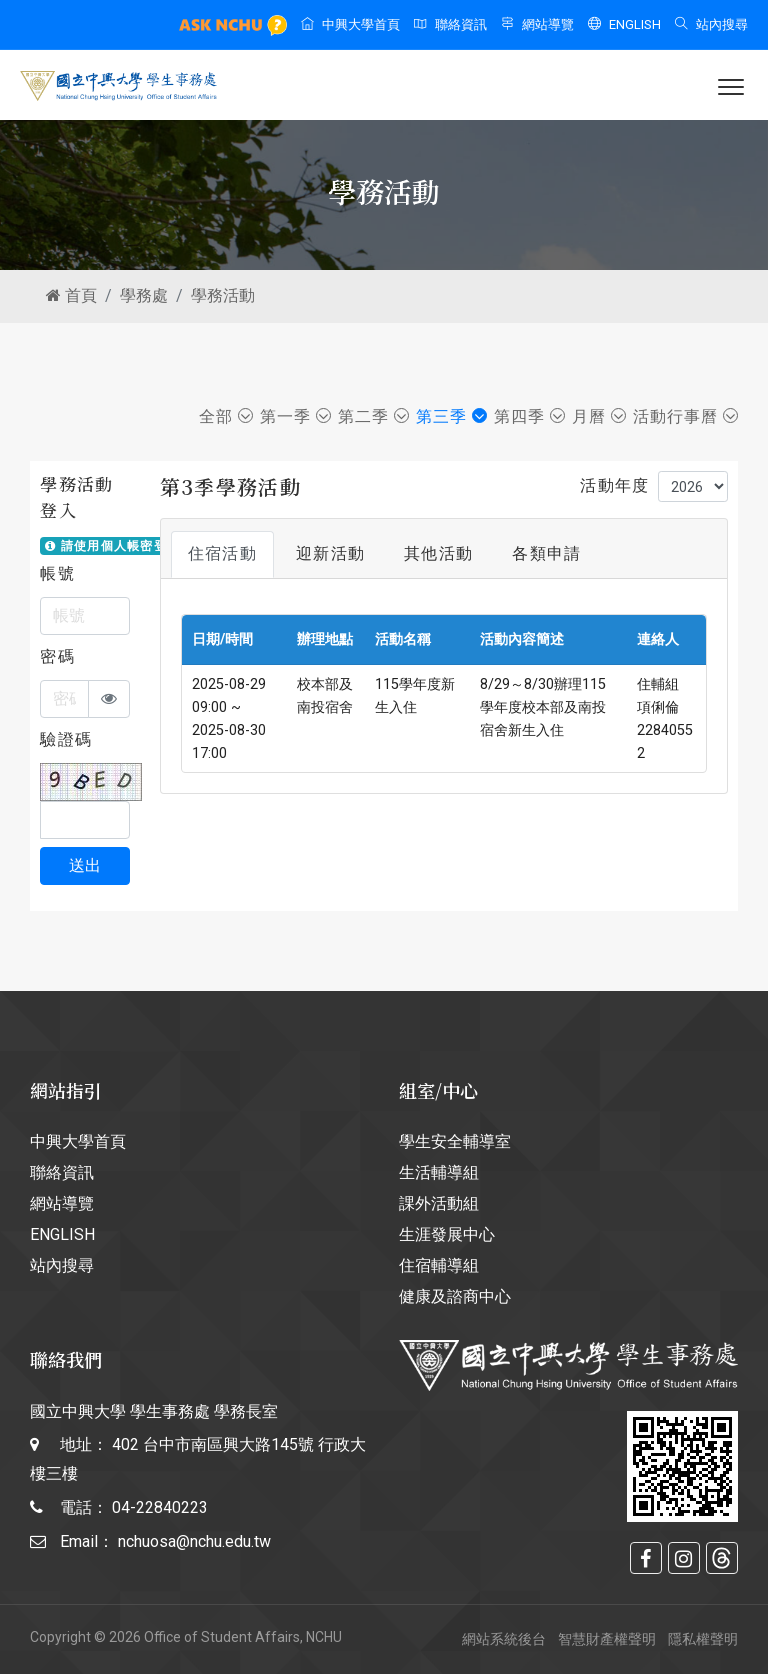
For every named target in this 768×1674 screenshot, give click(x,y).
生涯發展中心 (447, 1234)
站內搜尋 (711, 24)
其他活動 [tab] (438, 553)
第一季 (295, 416)
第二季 (373, 416)
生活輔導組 (439, 1172)
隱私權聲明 (703, 1639)
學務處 (144, 295)
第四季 (529, 416)
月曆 (599, 416)
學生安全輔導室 (455, 1141)
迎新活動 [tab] (330, 553)
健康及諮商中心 (455, 1296)
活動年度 (614, 485)
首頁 (71, 295)
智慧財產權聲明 (607, 1639)
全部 (226, 416)
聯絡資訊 (450, 24)
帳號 (57, 573)
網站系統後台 (504, 1639)
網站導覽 (537, 24)
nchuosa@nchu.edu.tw (194, 1541)
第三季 (451, 416)
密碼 (57, 656)
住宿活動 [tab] (222, 553)
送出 (85, 865)
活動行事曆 (685, 416)
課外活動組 (439, 1203)
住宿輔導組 (439, 1265)
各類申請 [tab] (546, 553)
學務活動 (223, 295)
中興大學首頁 (350, 24)
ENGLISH (624, 24)
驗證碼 (66, 739)
